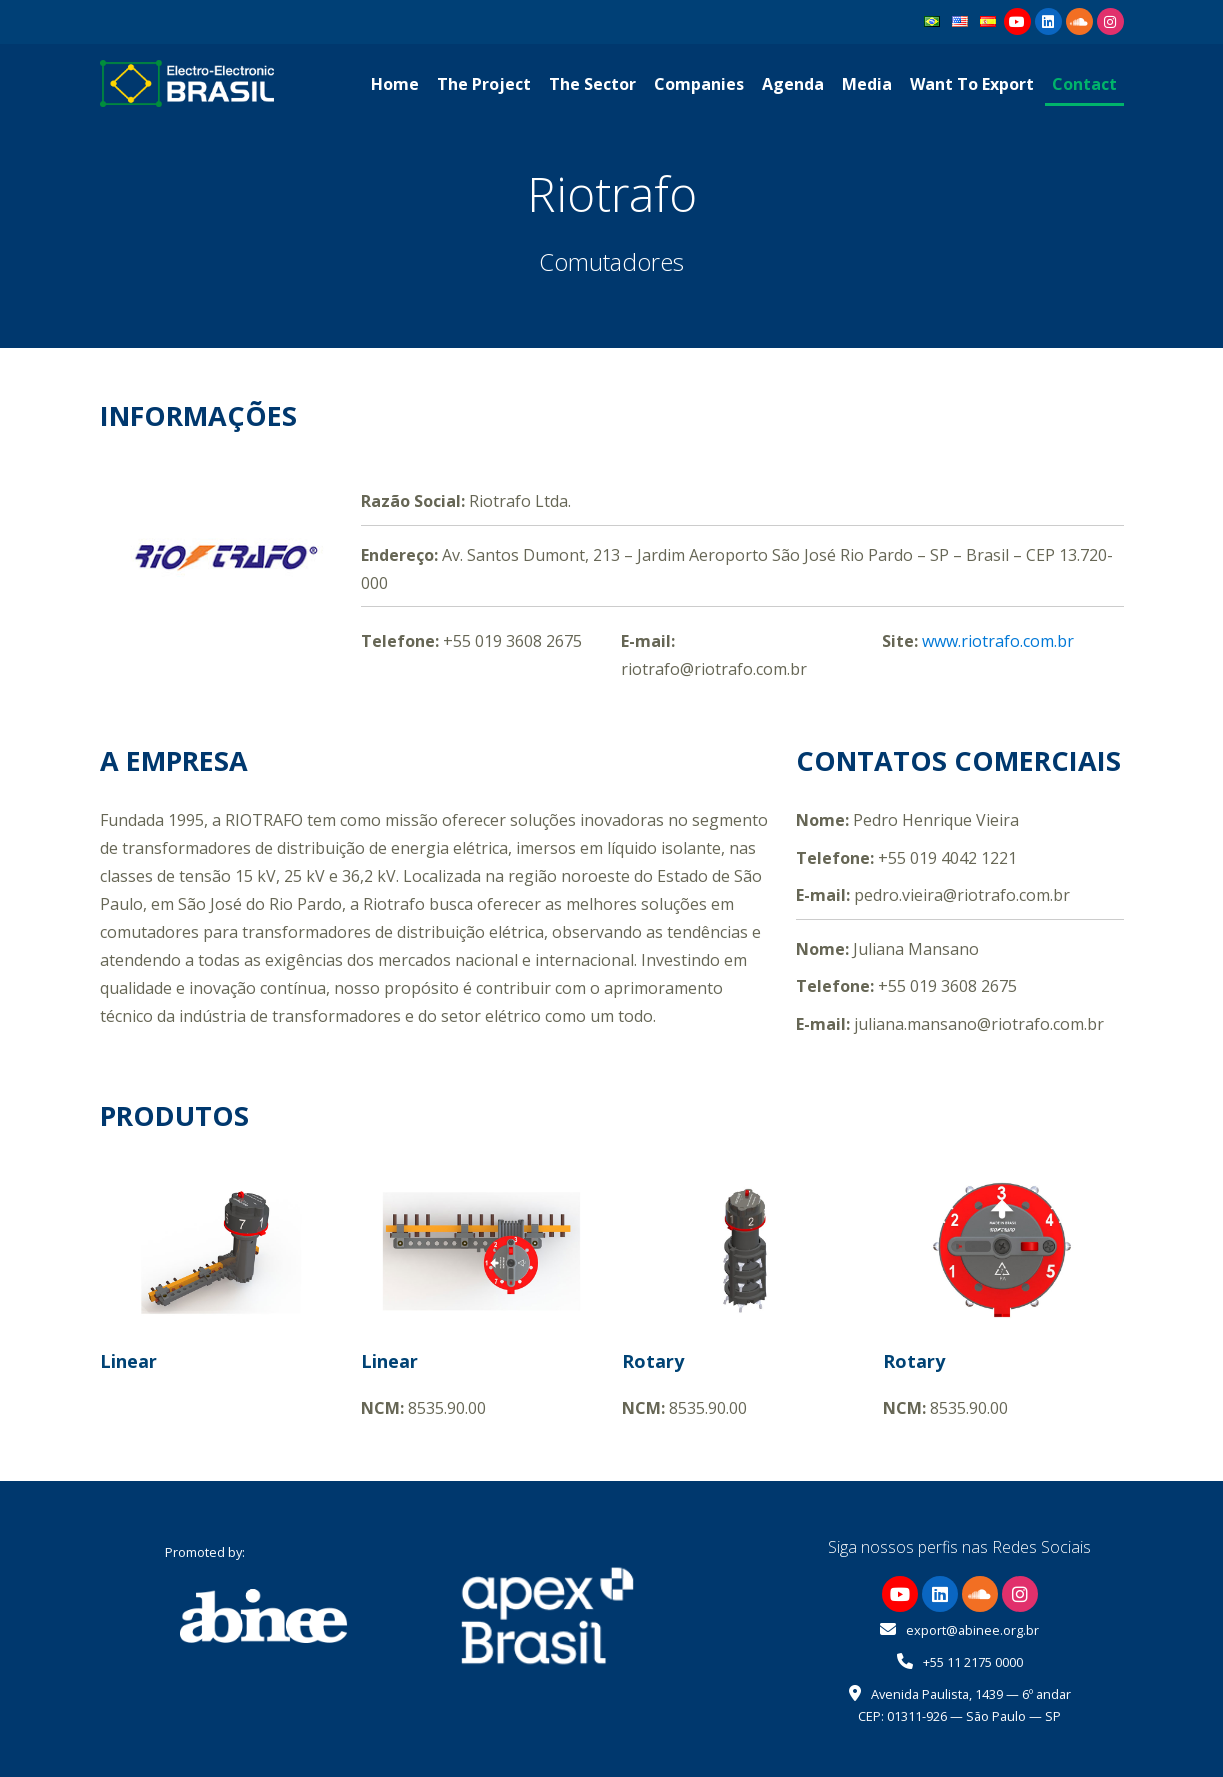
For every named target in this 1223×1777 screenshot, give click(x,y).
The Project (484, 84)
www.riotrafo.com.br (998, 641)
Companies (699, 84)
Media (867, 84)
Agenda (793, 84)
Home (395, 84)
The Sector (592, 84)
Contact (1084, 84)
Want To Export (972, 84)
